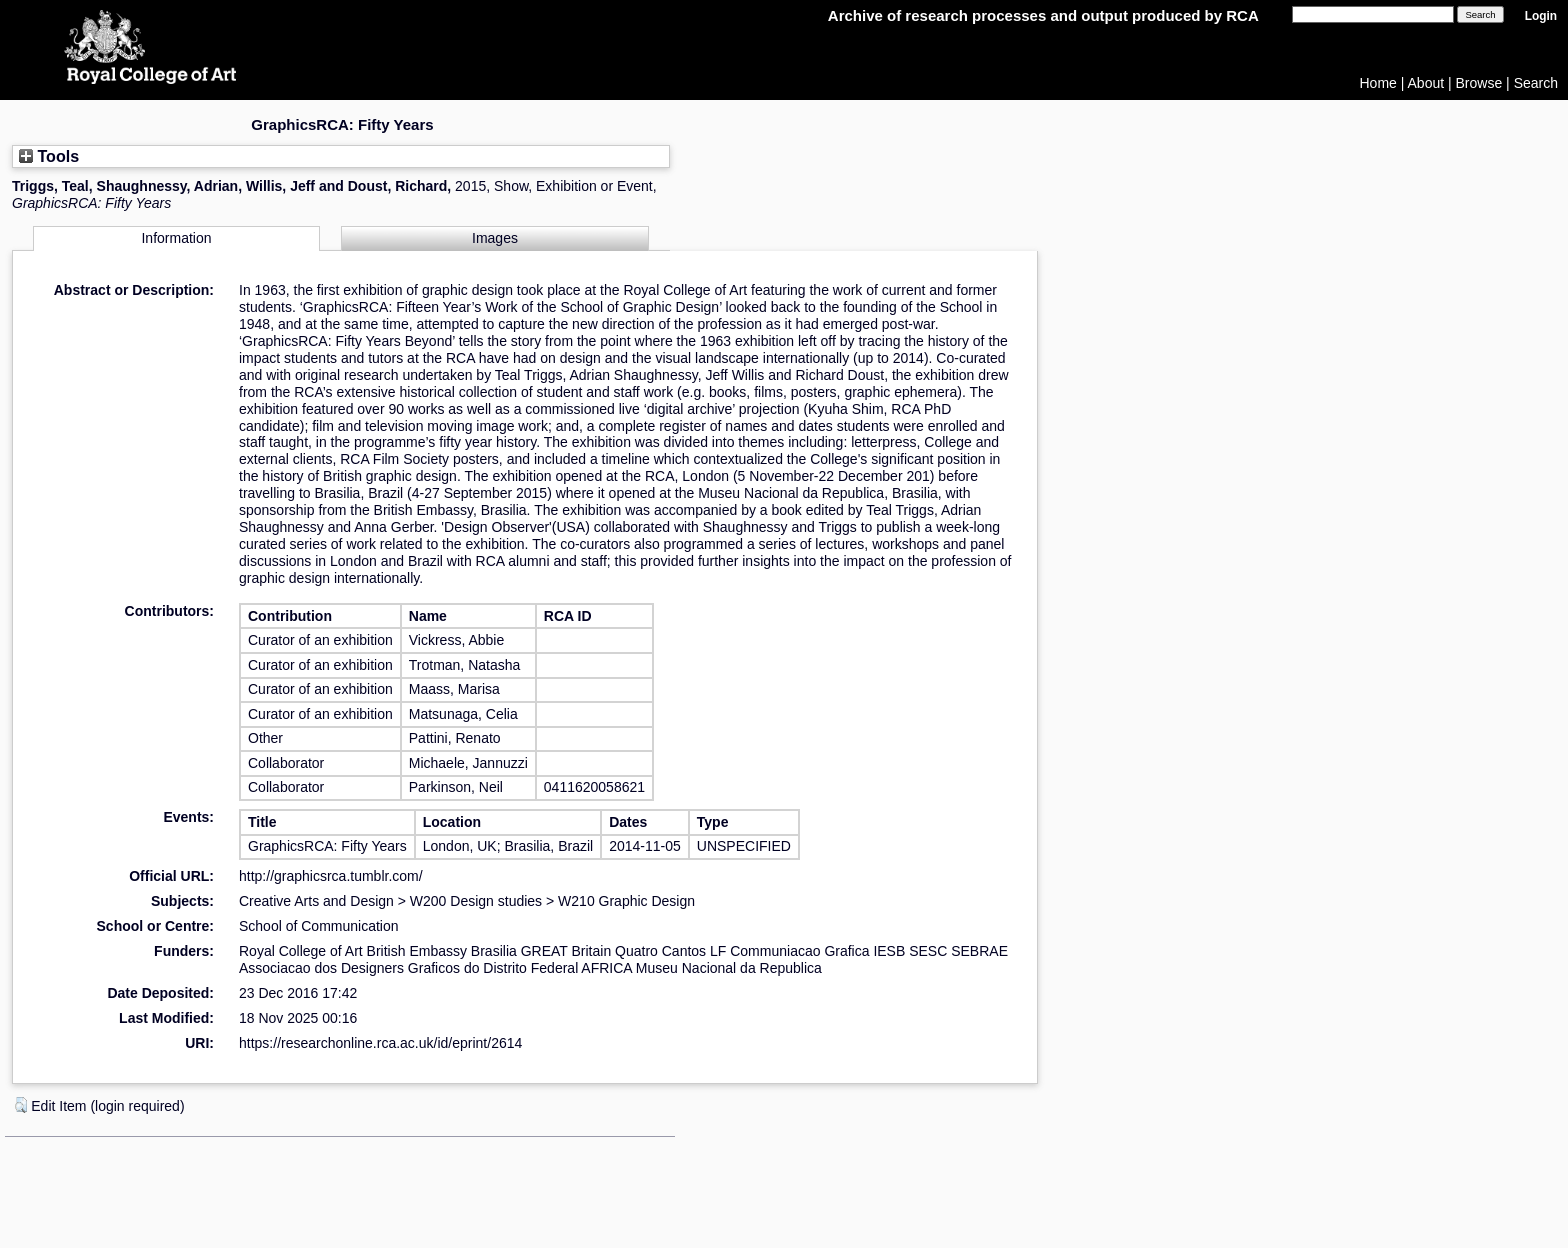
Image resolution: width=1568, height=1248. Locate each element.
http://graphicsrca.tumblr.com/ (331, 876)
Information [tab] (176, 238)
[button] (21, 1105)
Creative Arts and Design (316, 901)
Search (1536, 83)
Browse (1479, 83)
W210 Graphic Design (626, 901)
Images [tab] (495, 238)
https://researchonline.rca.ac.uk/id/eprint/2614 (380, 1043)
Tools (49, 156)
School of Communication (319, 926)
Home (1378, 83)
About (1426, 83)
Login (1541, 16)
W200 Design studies (476, 901)
